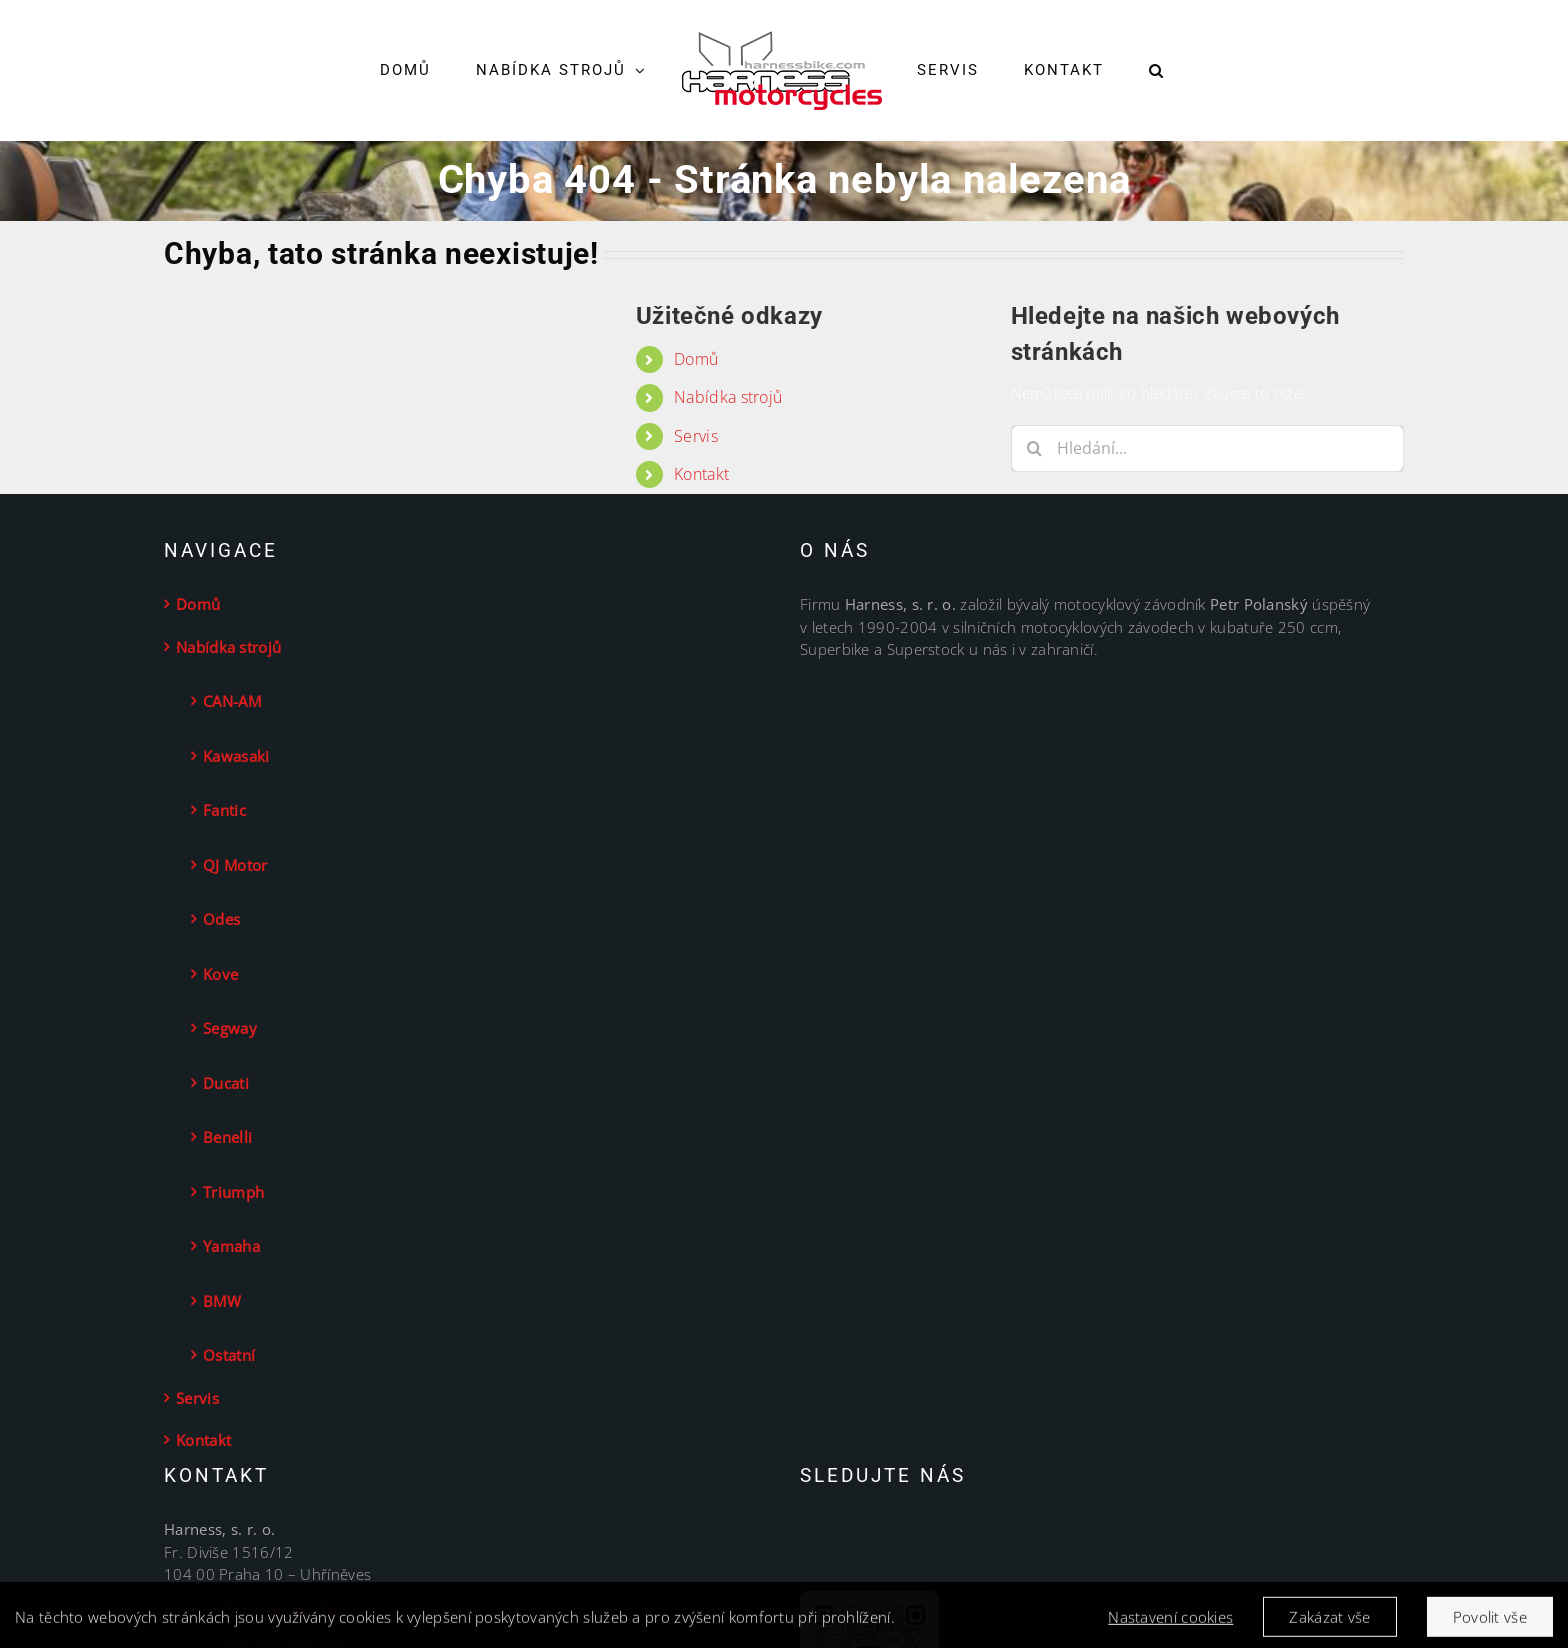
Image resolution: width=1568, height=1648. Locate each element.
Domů (696, 359)
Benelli (227, 1137)
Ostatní (229, 1355)
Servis (696, 436)
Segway (230, 1028)
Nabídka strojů (728, 397)
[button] (1156, 71)
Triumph (233, 1192)
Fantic (224, 810)
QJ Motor (235, 865)
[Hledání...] (1207, 448)
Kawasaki (236, 756)
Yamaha (231, 1246)
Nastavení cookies (1170, 1623)
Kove (220, 974)
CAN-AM (232, 701)
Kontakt (701, 474)
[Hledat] (1034, 448)
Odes (221, 919)
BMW (222, 1301)
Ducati (226, 1083)
